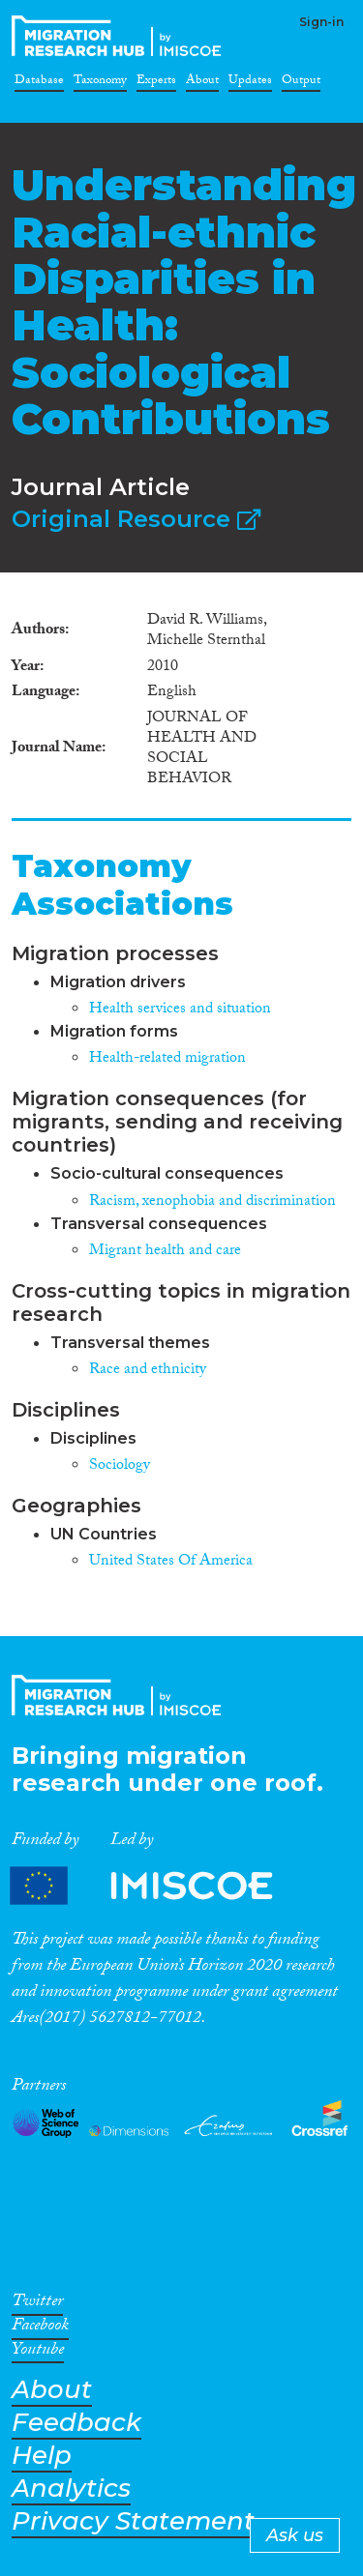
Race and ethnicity (147, 1371)
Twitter (37, 2304)
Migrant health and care (165, 1252)
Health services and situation (180, 1010)
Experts (156, 83)
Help (42, 2456)
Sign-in (321, 22)
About (202, 83)
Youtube (38, 2352)
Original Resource (136, 519)
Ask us (294, 2535)
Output (301, 83)
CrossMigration (120, 35)
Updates (250, 83)
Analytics (71, 2488)
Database (39, 83)
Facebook (40, 2328)
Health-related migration (167, 1059)
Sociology (119, 1466)
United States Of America (171, 1562)
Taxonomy (100, 83)
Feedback (76, 2423)
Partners (158, 1886)
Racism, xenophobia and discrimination (212, 1202)
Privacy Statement (133, 2521)
